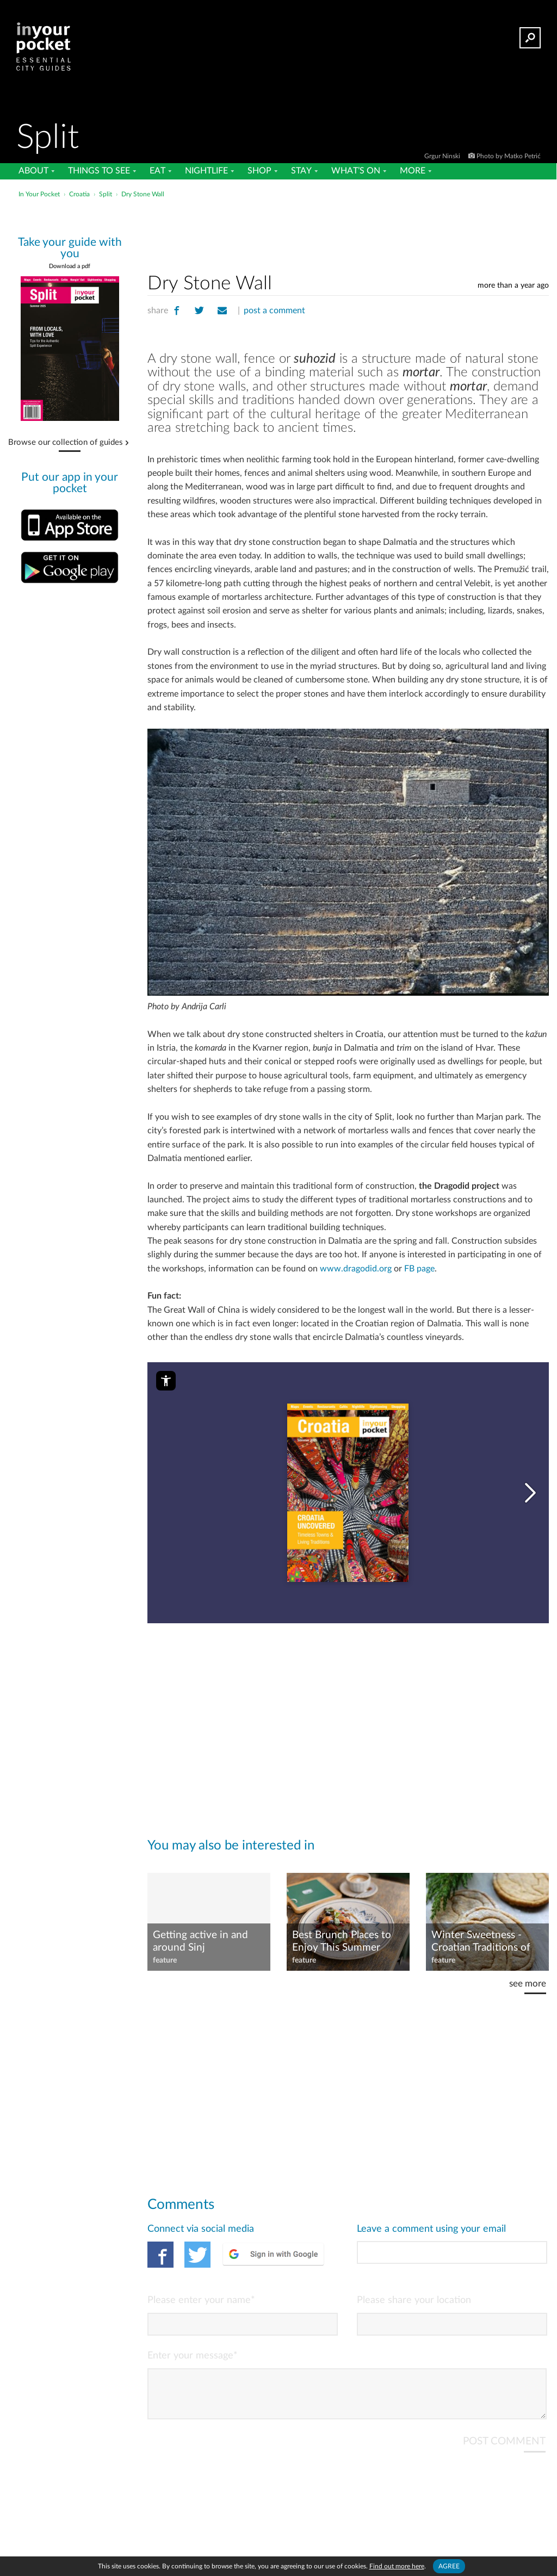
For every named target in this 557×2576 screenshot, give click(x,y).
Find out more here (396, 2566)
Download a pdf (69, 266)
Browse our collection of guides (65, 442)
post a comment (274, 310)
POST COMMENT (504, 2450)
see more (527, 1983)
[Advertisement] (277, 225)
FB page (419, 1268)
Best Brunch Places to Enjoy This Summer (341, 1941)
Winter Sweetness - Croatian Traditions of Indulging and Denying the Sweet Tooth (483, 1942)
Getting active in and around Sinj (200, 1941)
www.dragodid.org (356, 1268)
